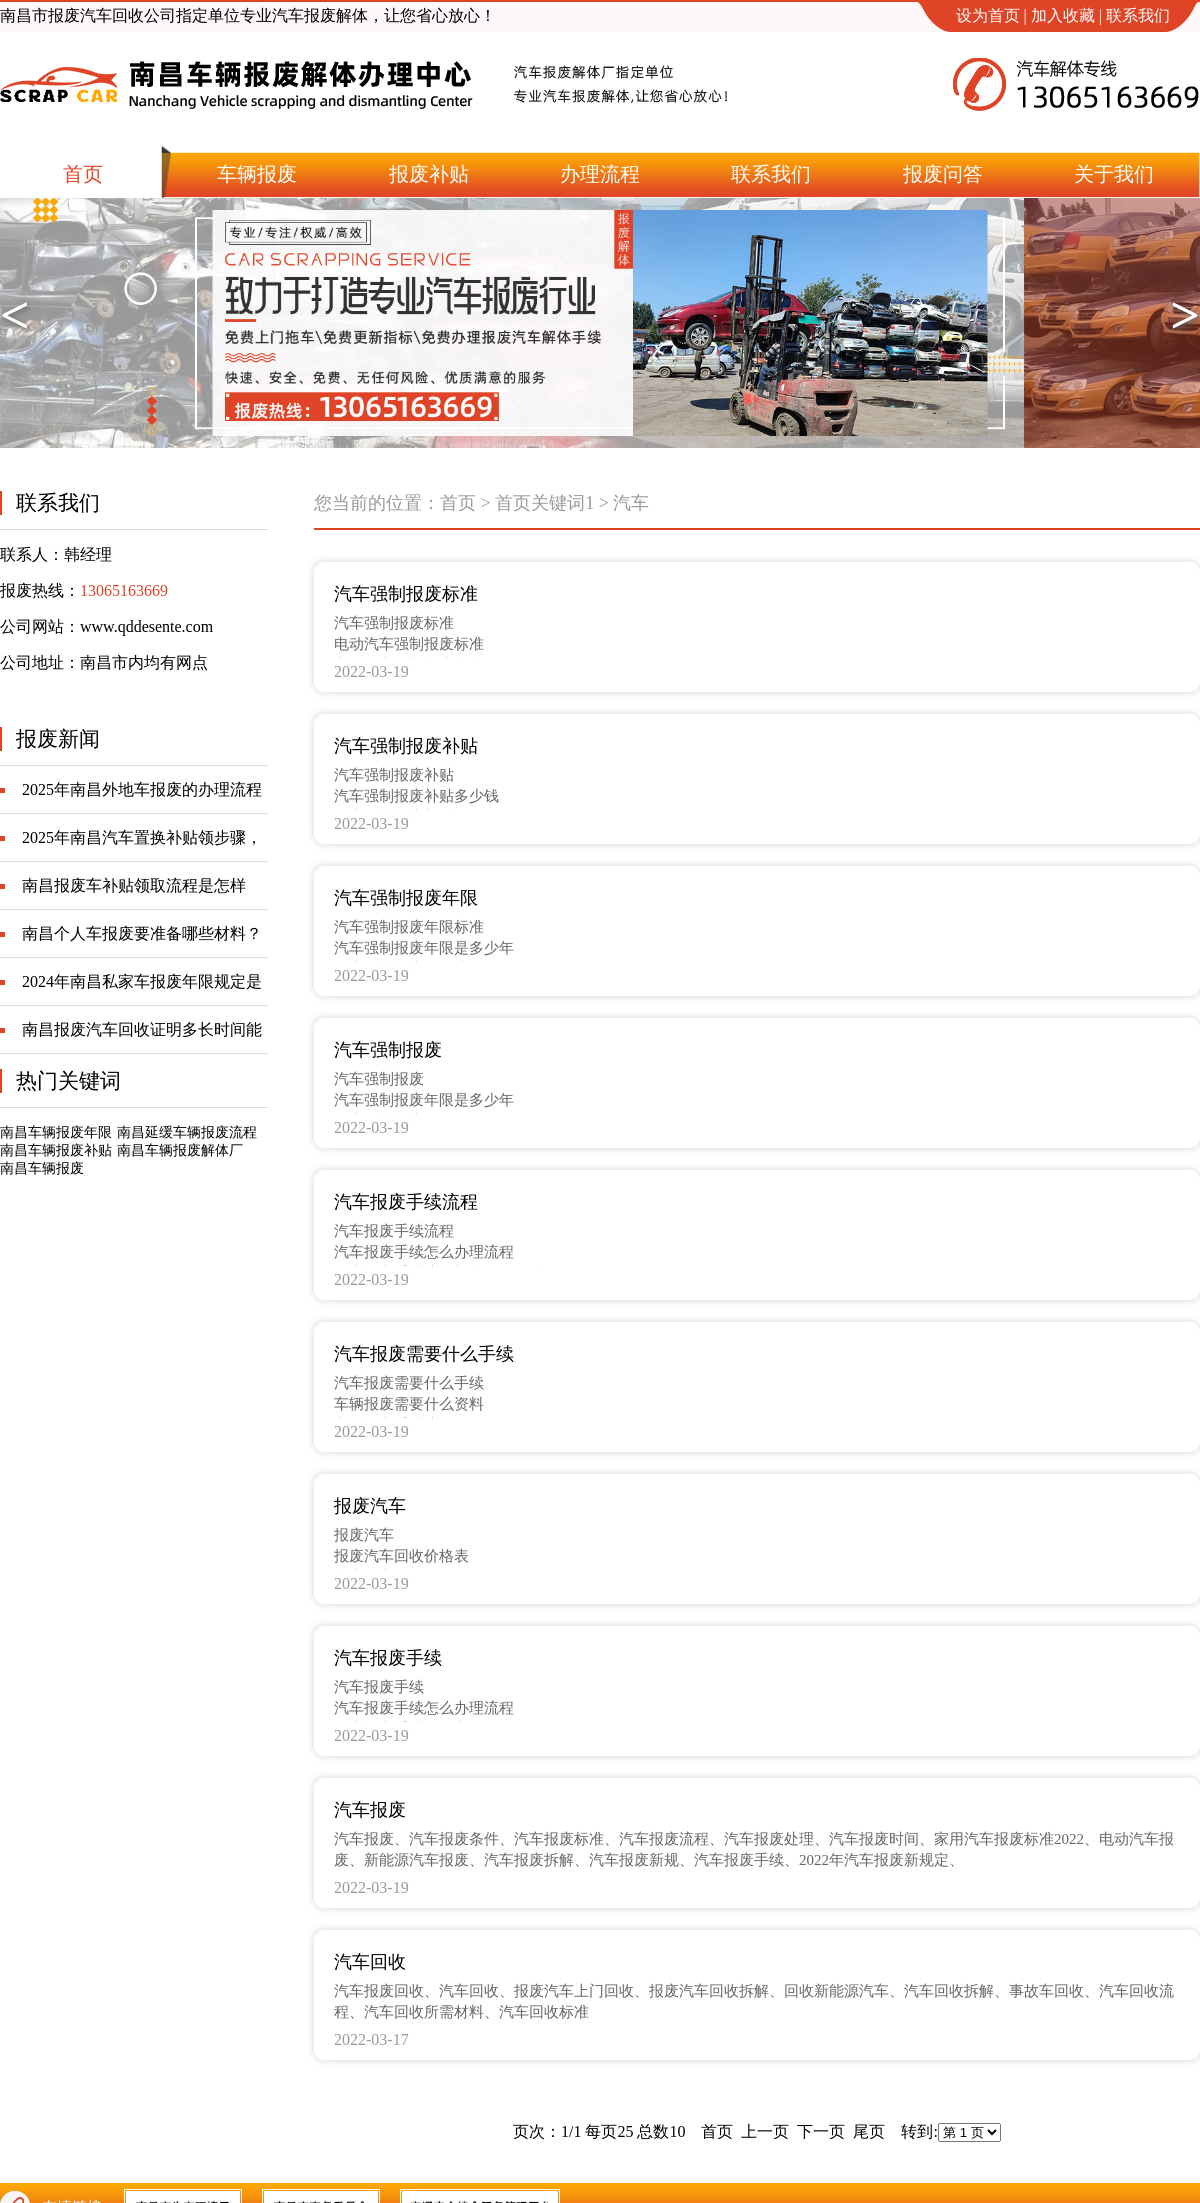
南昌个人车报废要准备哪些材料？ (142, 933)
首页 (458, 503)
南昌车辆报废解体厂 (180, 1150)
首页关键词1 (544, 503)
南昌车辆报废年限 (56, 1132)
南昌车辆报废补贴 (56, 1150)
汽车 (631, 503)
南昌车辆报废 (42, 1168)
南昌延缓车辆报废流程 (187, 1132)
